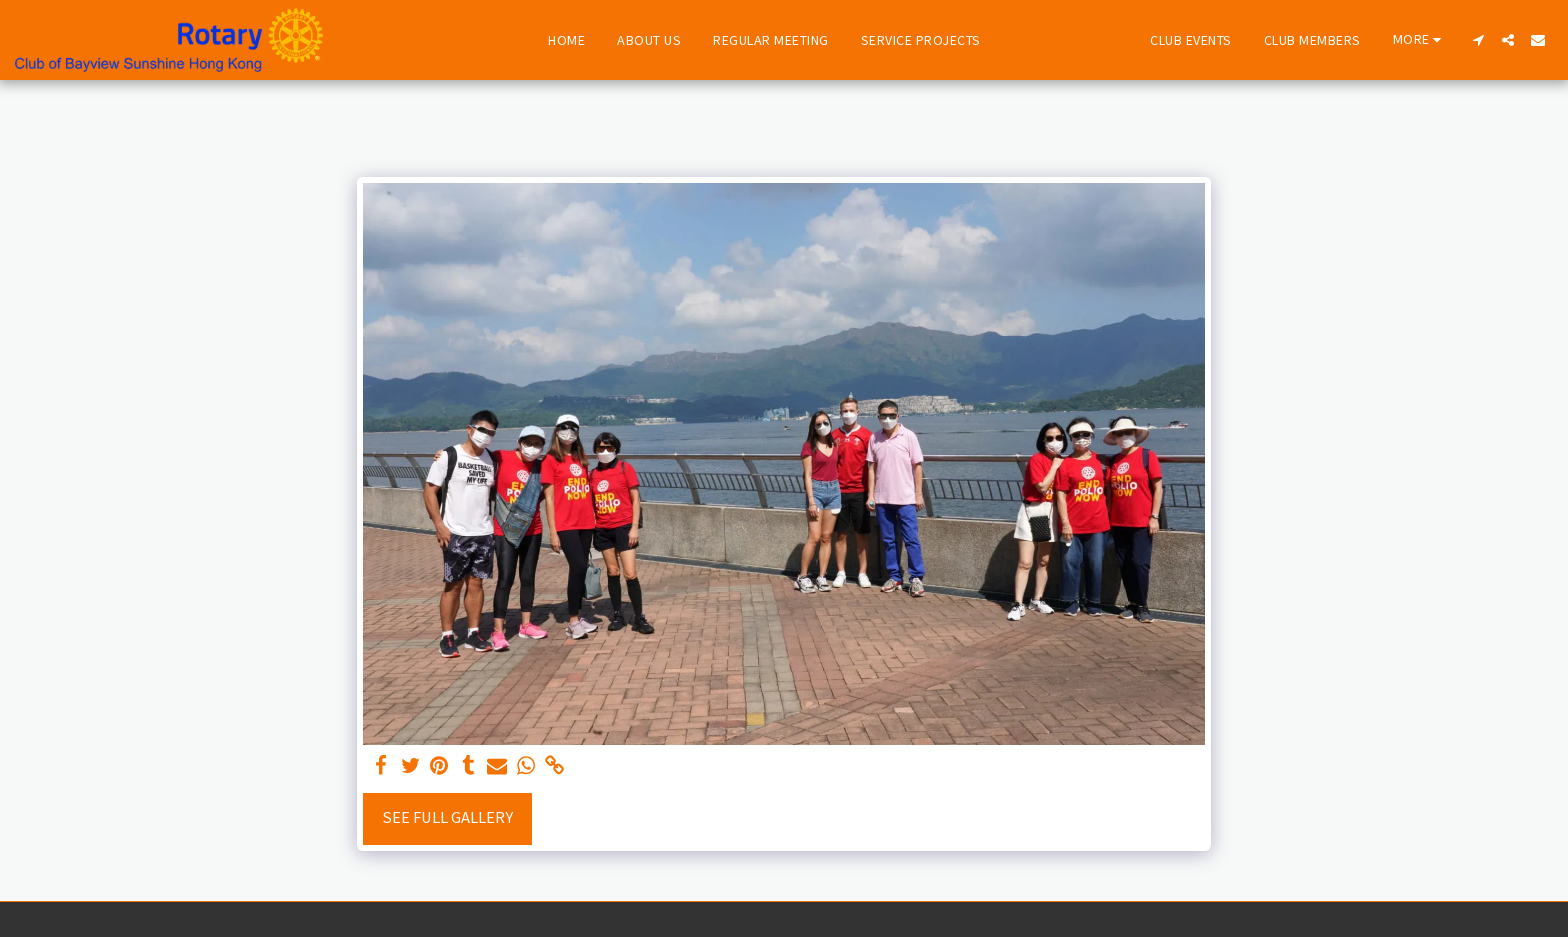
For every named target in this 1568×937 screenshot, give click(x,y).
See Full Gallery (447, 817)
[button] (1478, 40)
